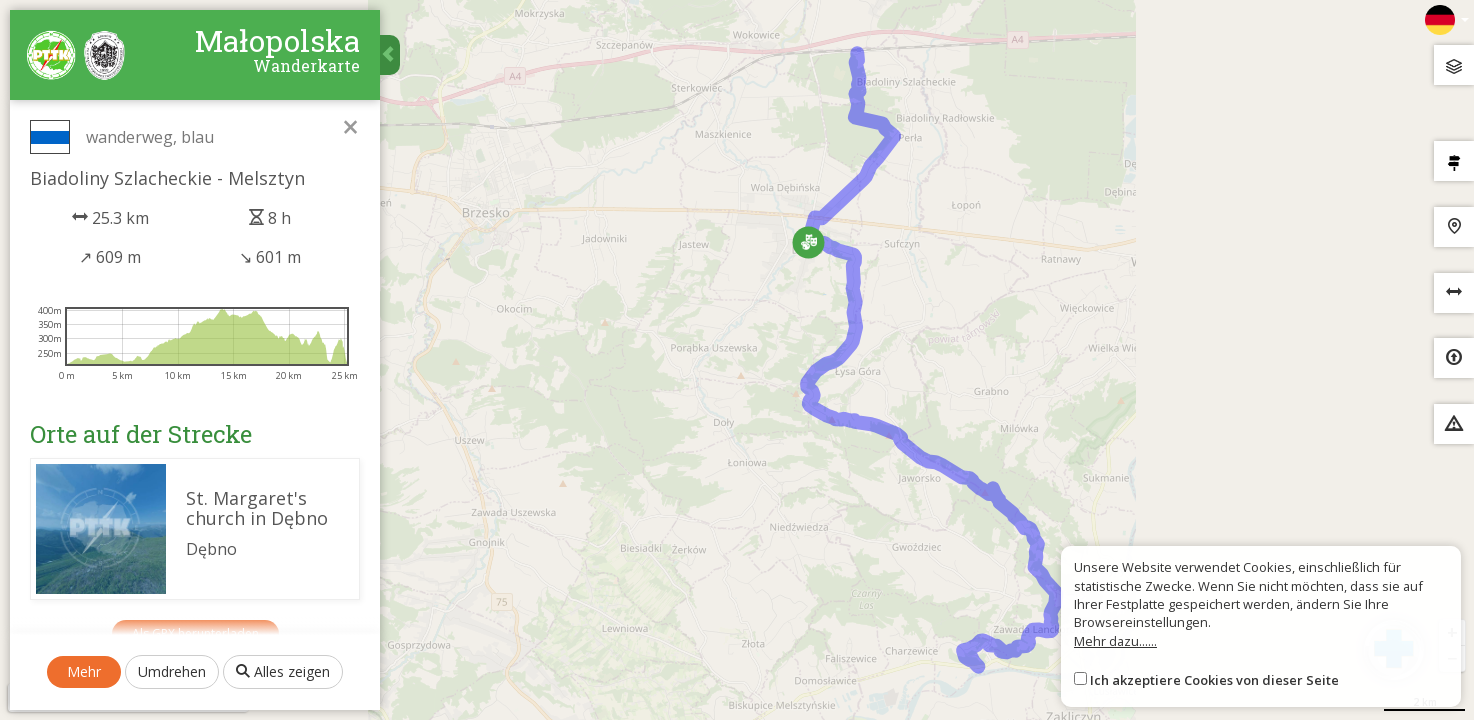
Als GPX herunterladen (195, 633)
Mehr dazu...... (1115, 641)
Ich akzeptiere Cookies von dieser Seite (1214, 680)
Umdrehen (172, 671)
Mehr (84, 671)
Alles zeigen (283, 671)
